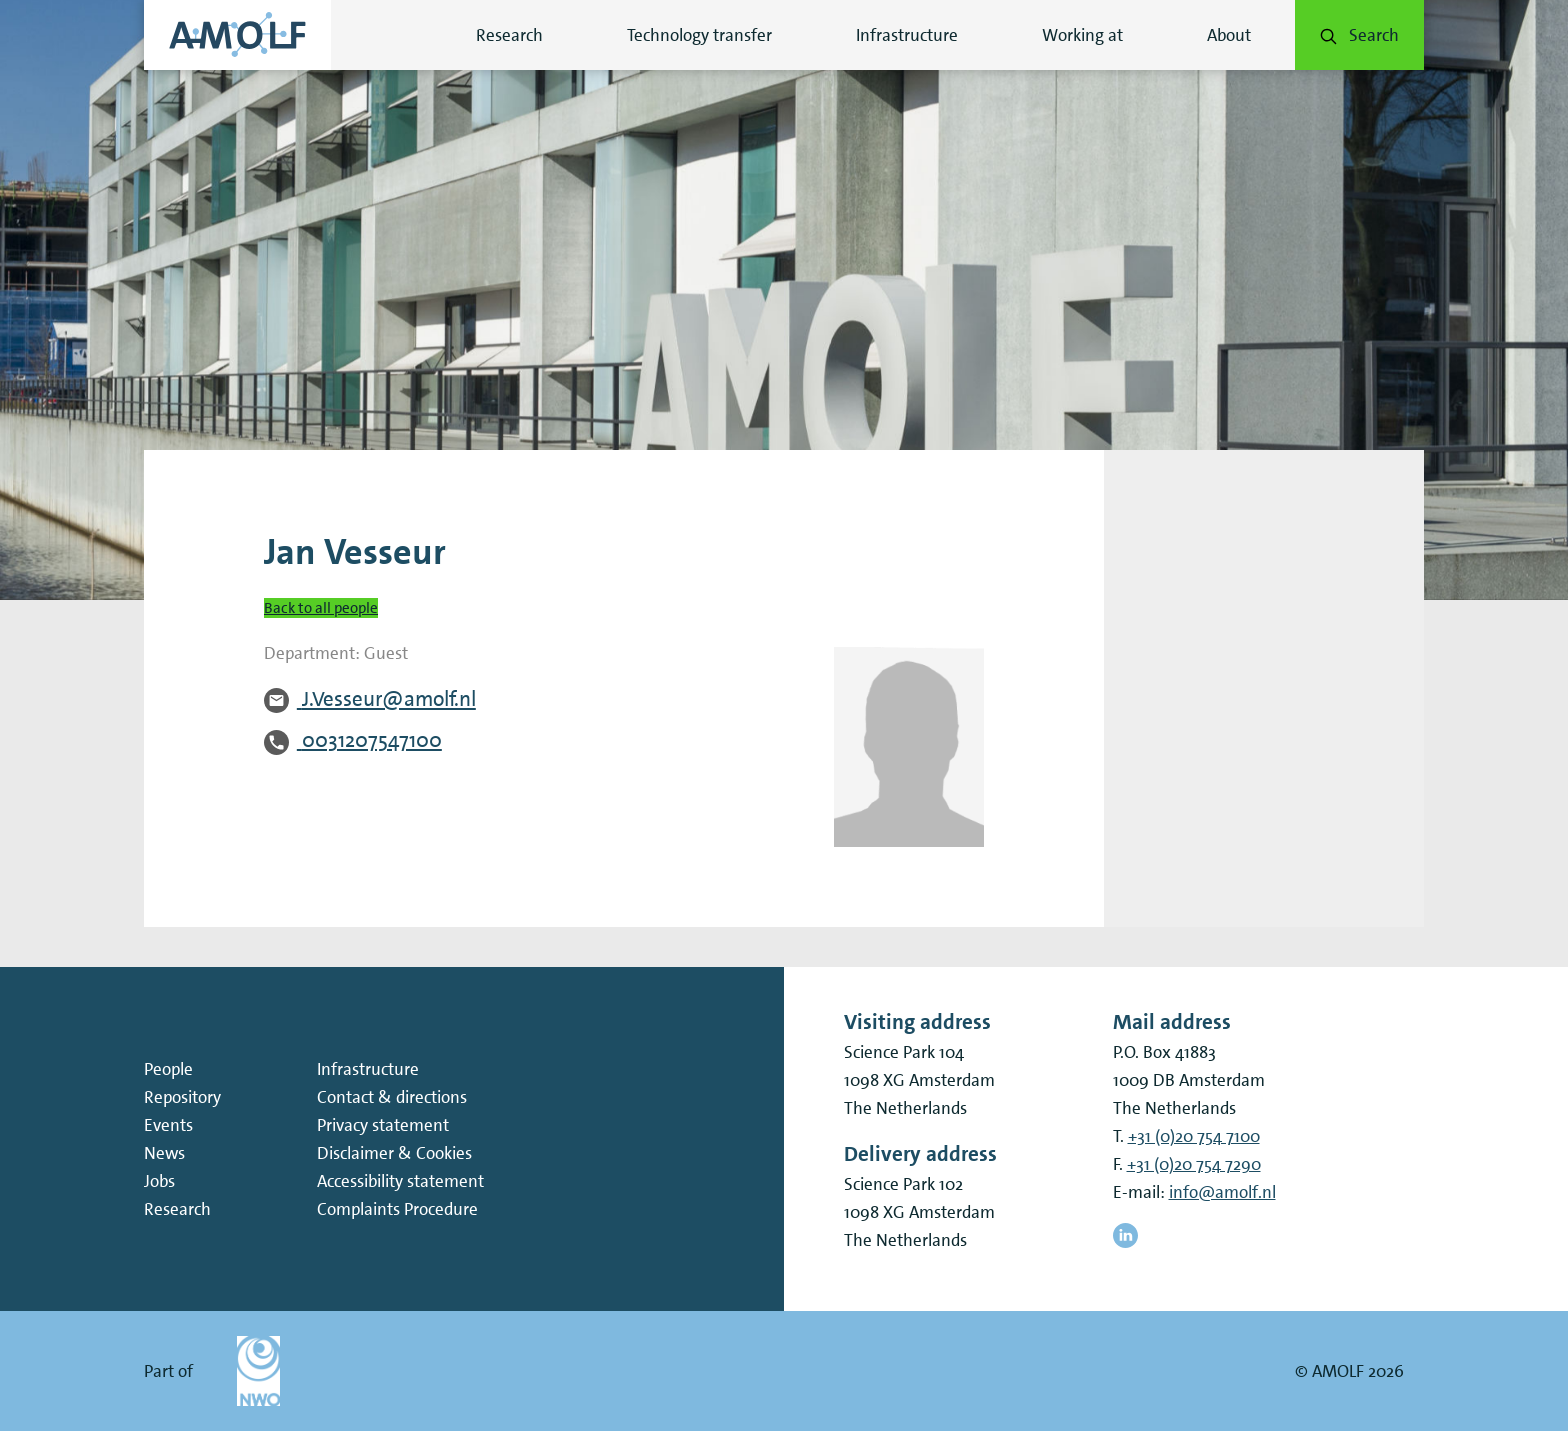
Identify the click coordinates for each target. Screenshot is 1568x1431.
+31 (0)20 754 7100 (1194, 1136)
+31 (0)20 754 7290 (1194, 1164)
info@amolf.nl (1222, 1192)
